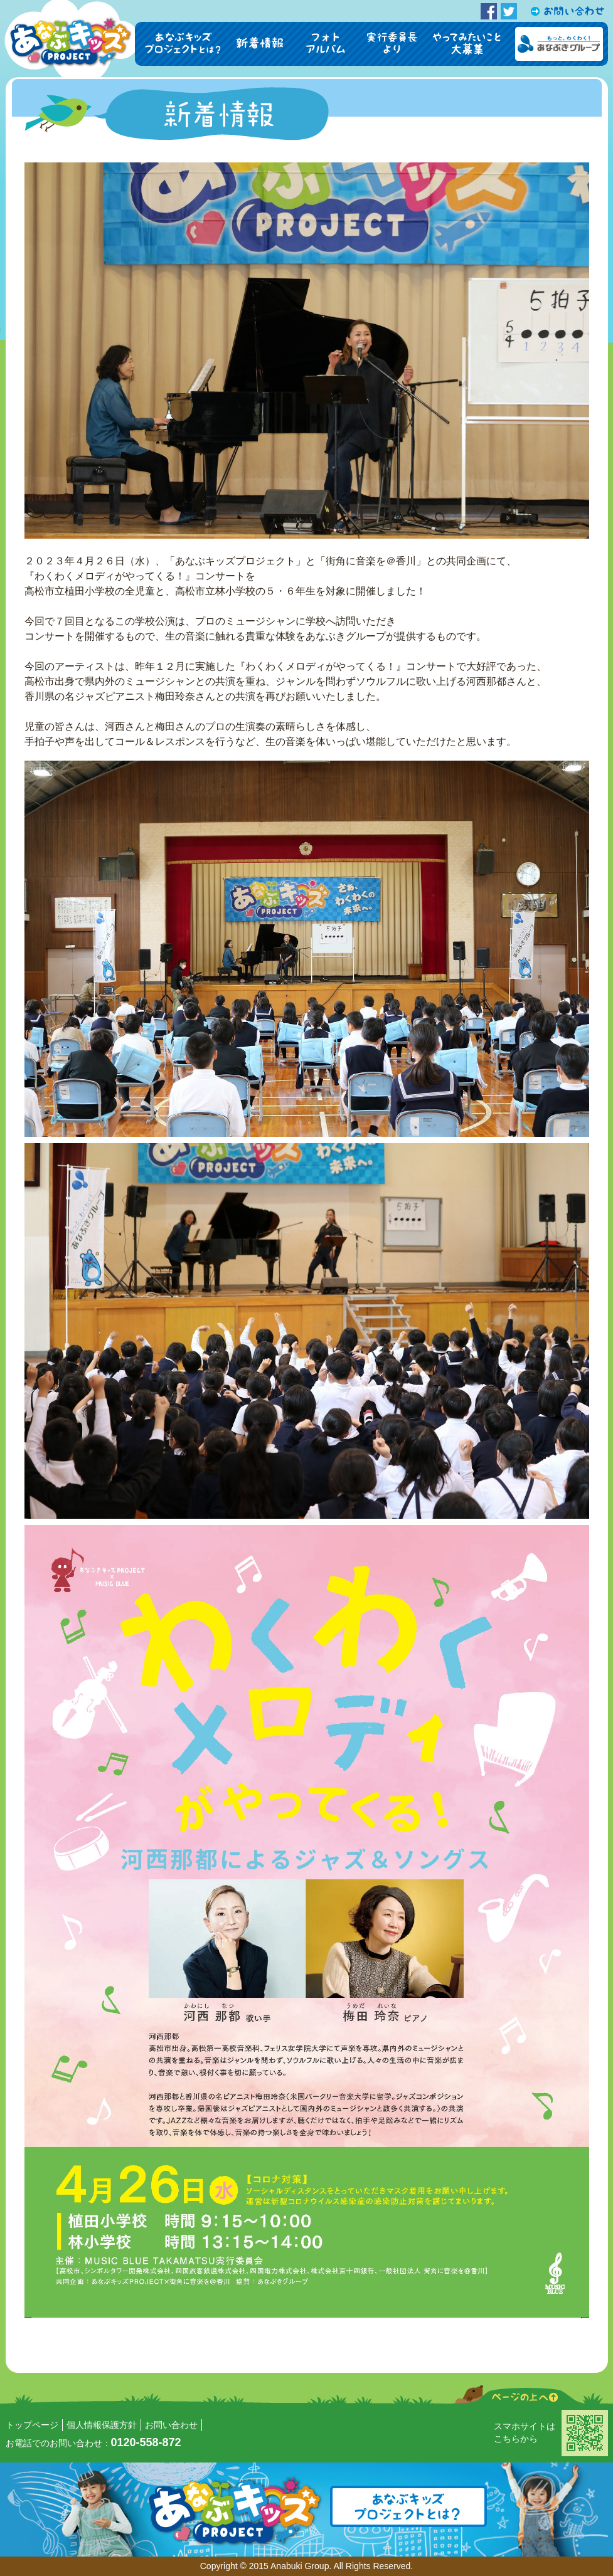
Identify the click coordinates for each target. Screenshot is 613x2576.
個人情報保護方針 (102, 2425)
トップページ (32, 2425)
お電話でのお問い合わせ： (93, 2443)
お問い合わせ (171, 2425)
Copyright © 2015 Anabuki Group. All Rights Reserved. (306, 2566)
